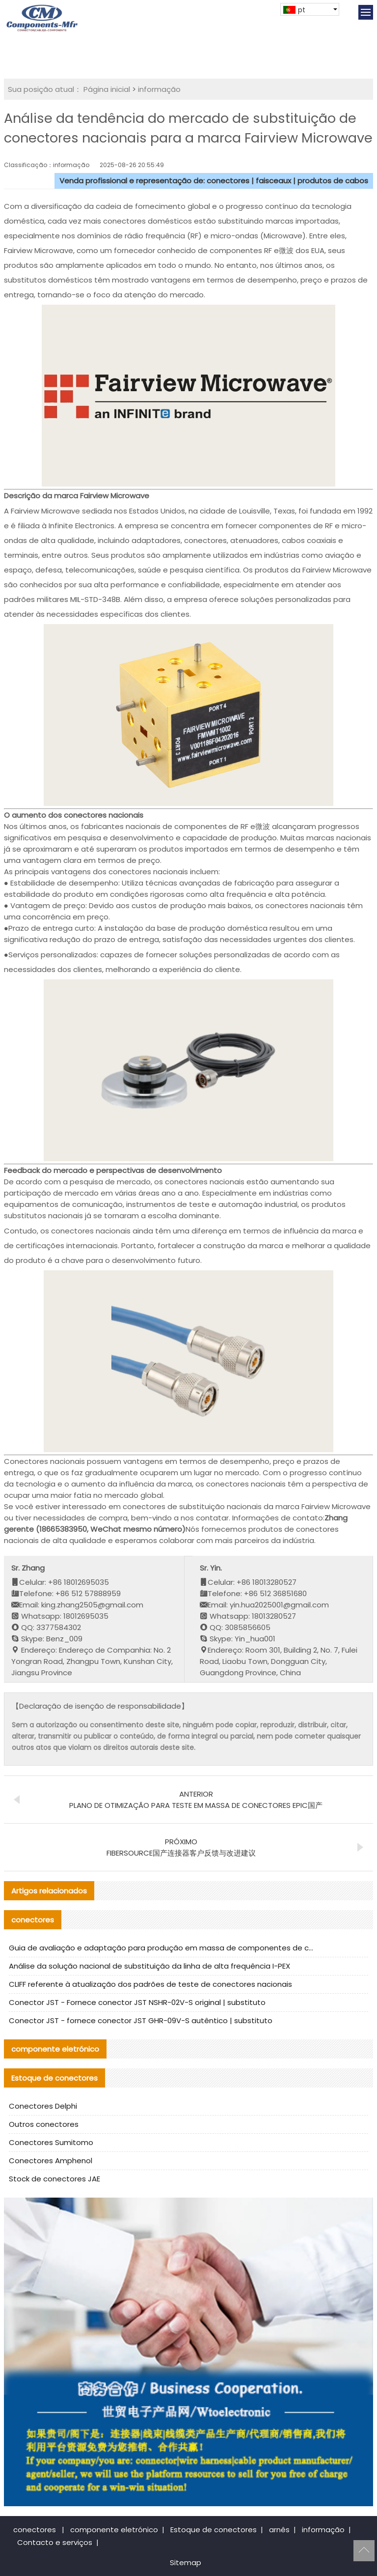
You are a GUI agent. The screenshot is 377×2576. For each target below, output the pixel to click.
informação (159, 89)
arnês (279, 2529)
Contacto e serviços (54, 2542)
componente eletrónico (114, 2529)
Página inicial (106, 89)
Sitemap (185, 2562)
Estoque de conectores (213, 2529)
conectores (34, 2529)
